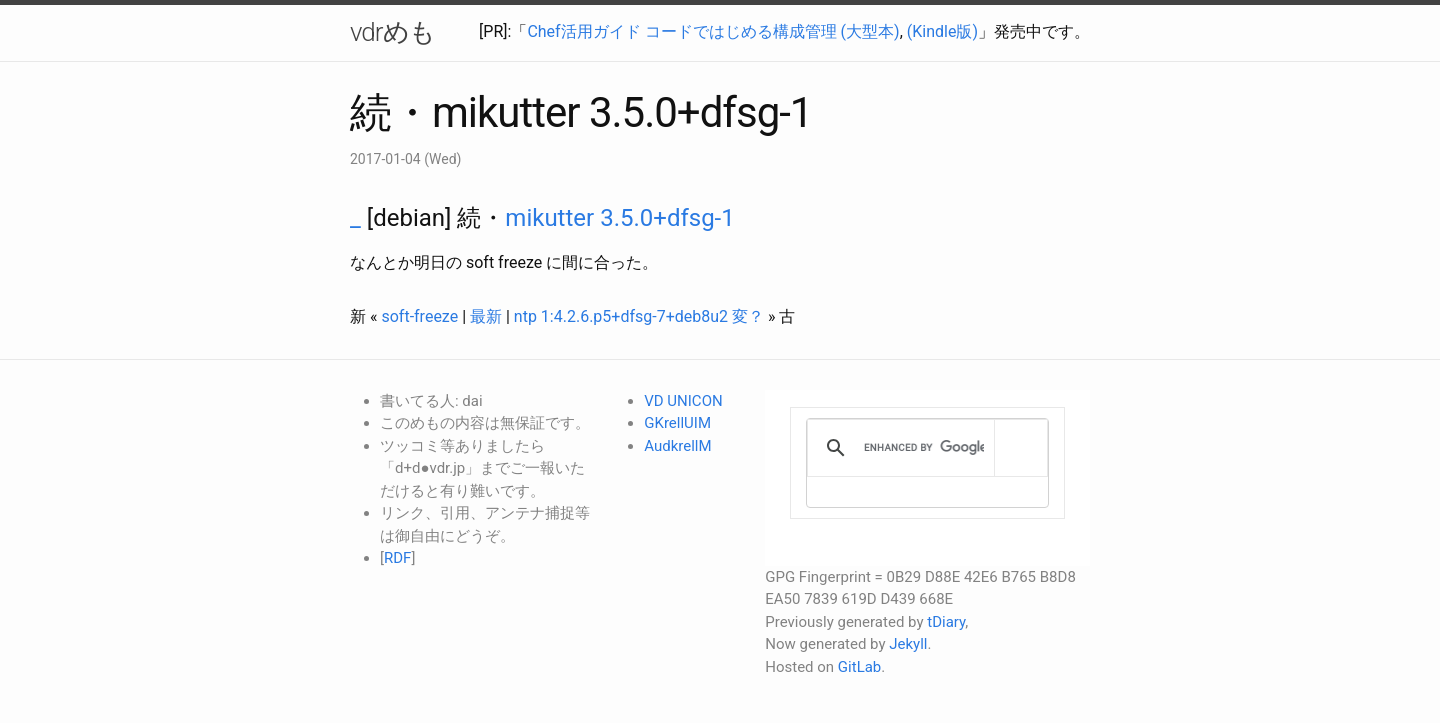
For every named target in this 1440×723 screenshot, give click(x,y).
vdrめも (392, 32)
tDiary (946, 622)
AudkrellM (677, 446)
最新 (486, 316)
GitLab (859, 667)
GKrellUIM (677, 423)
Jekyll (908, 644)
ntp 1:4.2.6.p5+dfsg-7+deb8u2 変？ (639, 316)
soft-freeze (419, 316)
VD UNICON (683, 401)
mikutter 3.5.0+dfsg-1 (619, 218)
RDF (397, 558)
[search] (924, 448)
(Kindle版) (942, 31)
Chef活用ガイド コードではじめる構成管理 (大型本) (713, 31)
